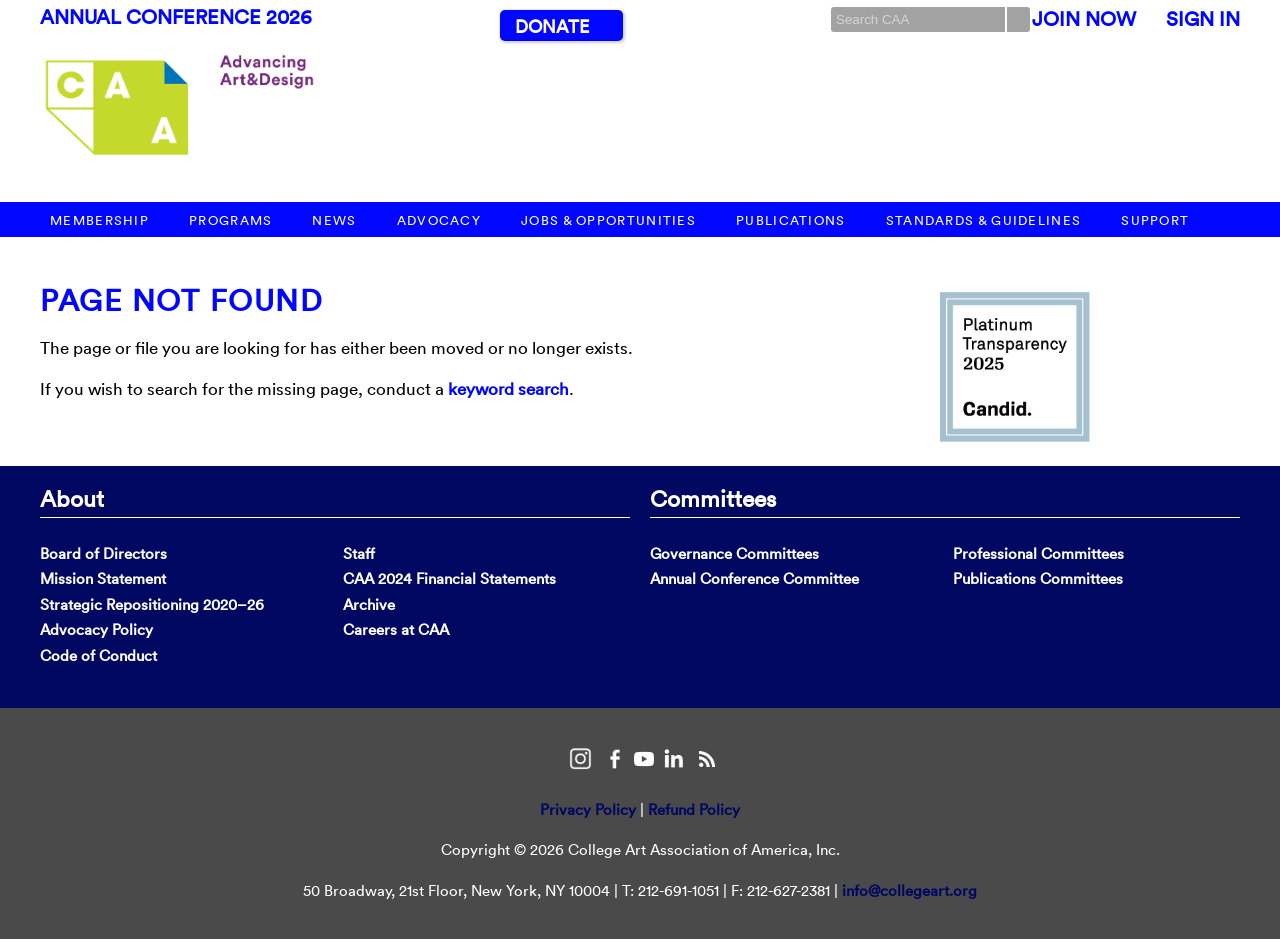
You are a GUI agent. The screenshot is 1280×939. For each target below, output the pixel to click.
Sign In (1203, 19)
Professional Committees (1038, 553)
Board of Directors (103, 553)
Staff (359, 553)
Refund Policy (694, 809)
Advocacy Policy (96, 629)
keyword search (508, 388)
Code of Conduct (98, 655)
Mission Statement (103, 578)
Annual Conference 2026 (176, 17)
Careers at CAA (396, 629)
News (334, 220)
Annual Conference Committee (754, 578)
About (72, 498)
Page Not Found (181, 300)
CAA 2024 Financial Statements (449, 578)
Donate (552, 26)
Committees (713, 498)
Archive (369, 604)
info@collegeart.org (909, 890)
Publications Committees (1038, 578)
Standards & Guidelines (984, 220)
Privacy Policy (588, 809)
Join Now (1084, 19)
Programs (230, 220)
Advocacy (439, 220)
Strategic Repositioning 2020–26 (152, 604)
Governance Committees (734, 553)
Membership (99, 220)
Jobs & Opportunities (608, 220)
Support (1155, 220)
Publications (791, 220)
